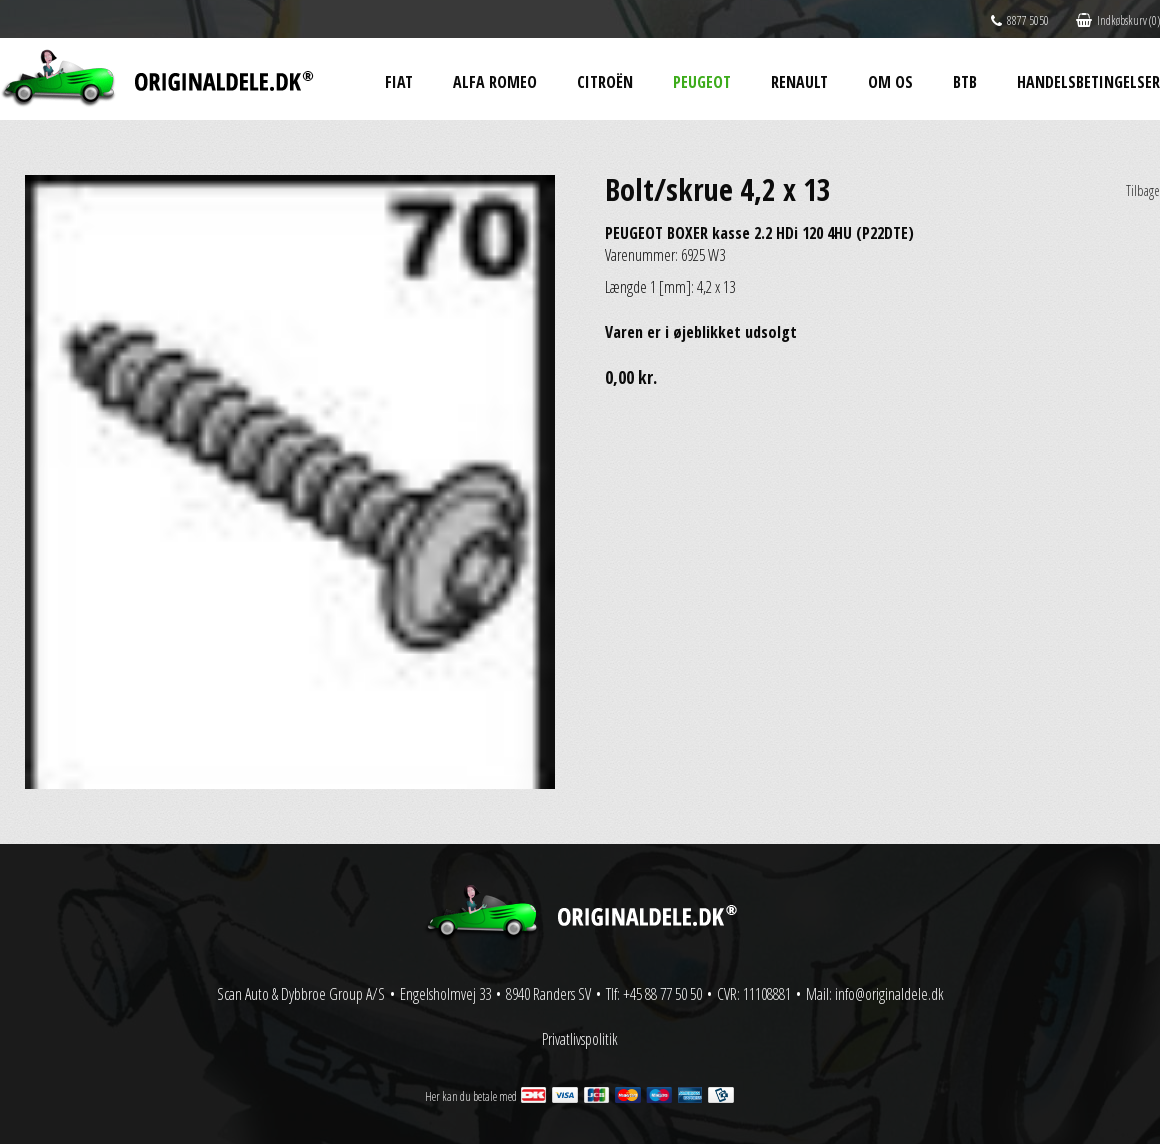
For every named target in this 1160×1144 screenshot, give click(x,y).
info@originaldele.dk (889, 994)
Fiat (399, 82)
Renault (799, 82)
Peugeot (702, 82)
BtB (965, 82)
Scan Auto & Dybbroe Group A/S (301, 994)
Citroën (605, 82)
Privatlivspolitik (580, 1039)
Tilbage (1143, 190)
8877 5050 (1020, 20)
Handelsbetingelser (1088, 82)
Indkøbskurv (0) (1118, 20)
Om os (890, 82)
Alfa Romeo (495, 82)
